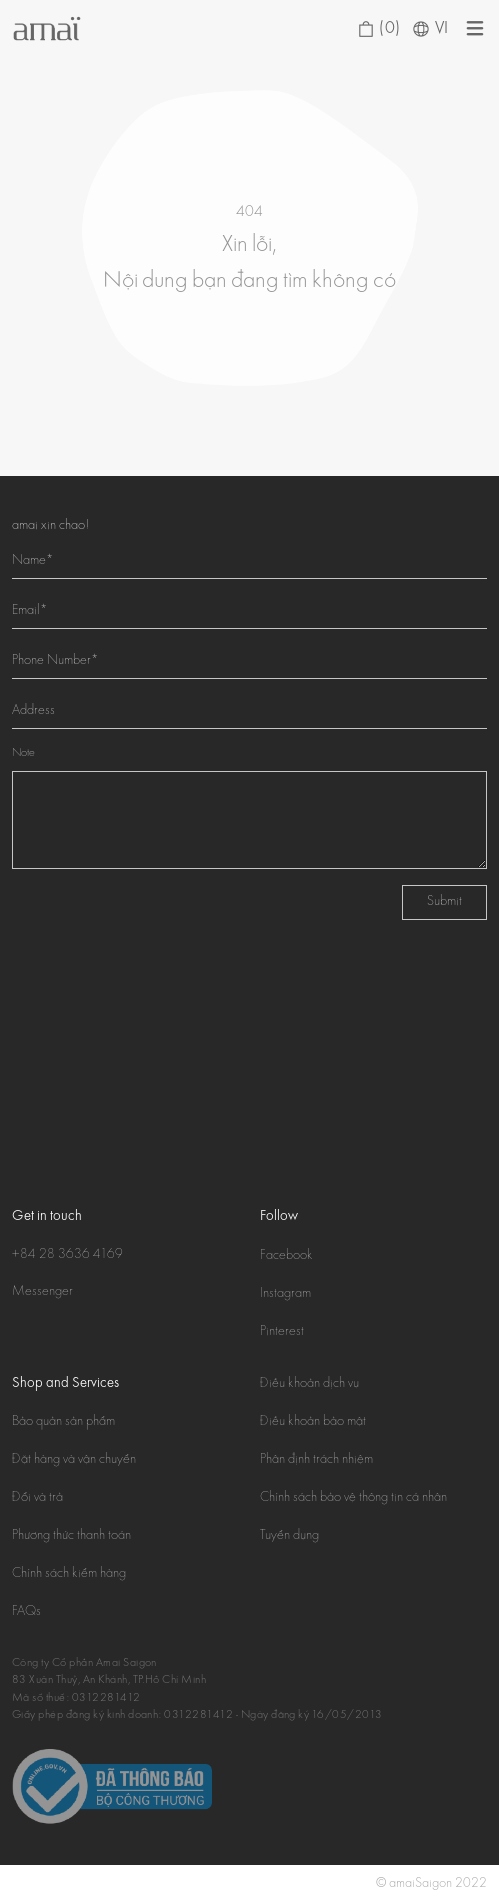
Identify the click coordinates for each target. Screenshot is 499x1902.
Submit (444, 902)
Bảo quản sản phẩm (63, 1422)
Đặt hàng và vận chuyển (74, 1460)
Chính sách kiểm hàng (69, 1574)
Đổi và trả (37, 1498)
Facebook (286, 1256)
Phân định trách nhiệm (316, 1460)
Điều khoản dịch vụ (309, 1384)
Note (23, 753)
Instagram (285, 1294)
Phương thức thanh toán (71, 1536)
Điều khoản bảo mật (313, 1422)
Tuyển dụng (289, 1536)
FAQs (26, 1612)
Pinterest (282, 1332)
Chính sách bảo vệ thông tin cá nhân (353, 1498)
